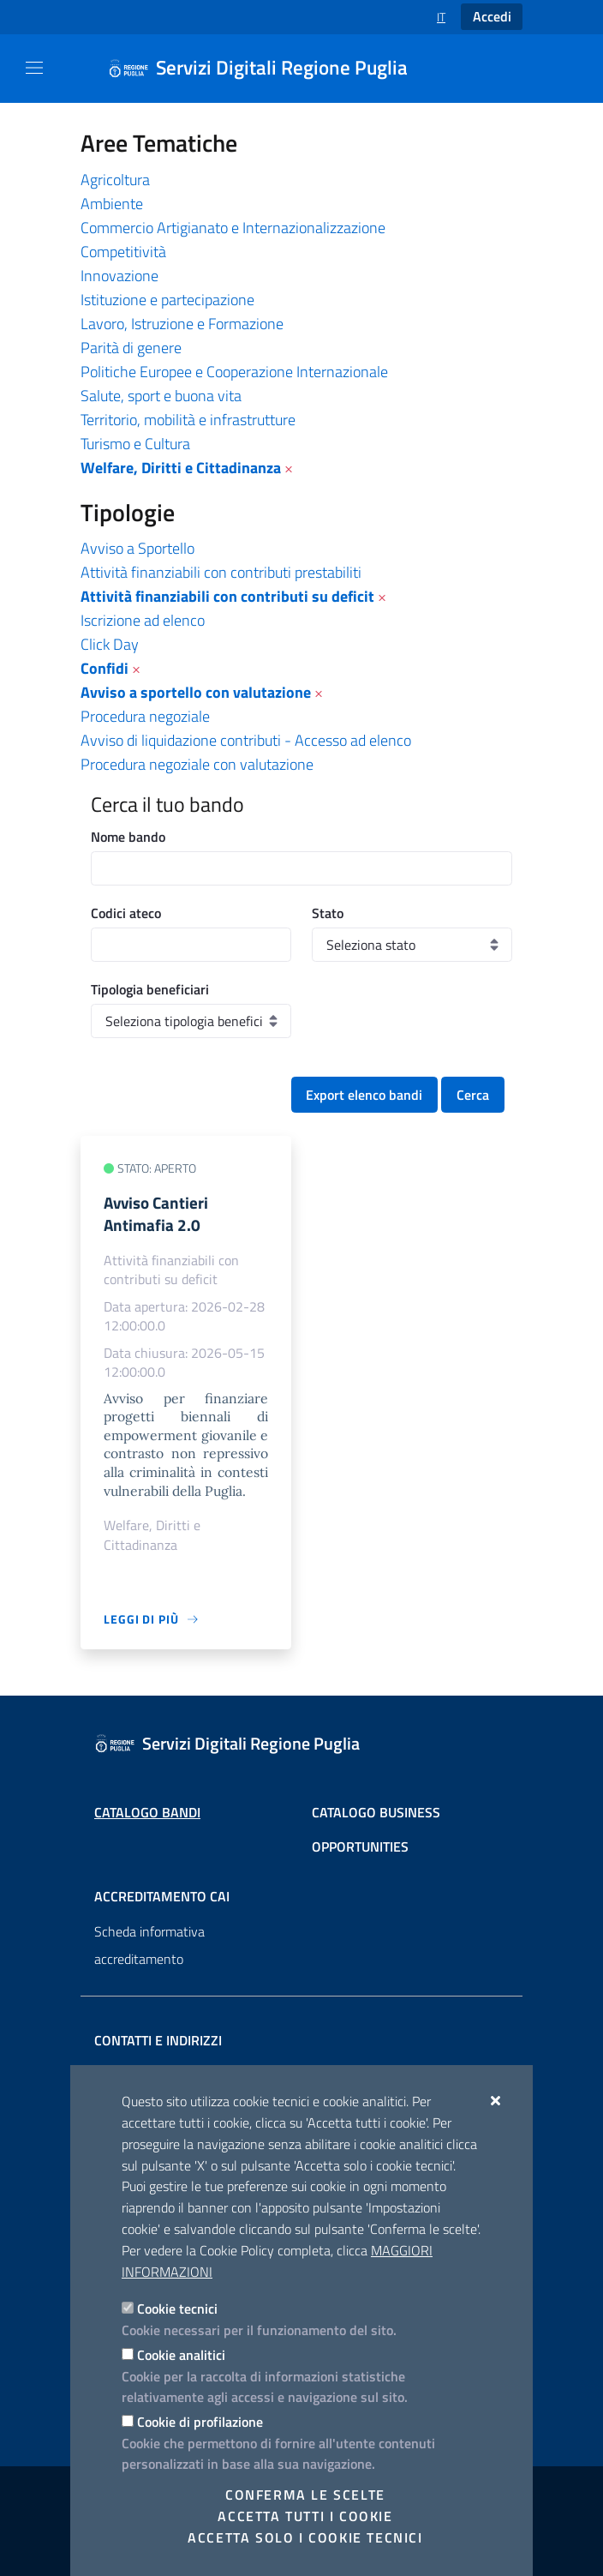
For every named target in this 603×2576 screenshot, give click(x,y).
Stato (327, 913)
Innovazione (119, 275)
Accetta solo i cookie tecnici (305, 2537)
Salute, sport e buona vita (161, 395)
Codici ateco (126, 913)
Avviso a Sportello (137, 548)
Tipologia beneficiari (150, 989)
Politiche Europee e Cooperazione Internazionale (234, 371)
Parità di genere (131, 347)
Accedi (492, 16)
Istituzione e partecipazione (167, 299)
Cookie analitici (181, 2355)
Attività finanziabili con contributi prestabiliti (221, 572)
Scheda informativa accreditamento (149, 1945)
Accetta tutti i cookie (305, 2516)
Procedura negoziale (145, 716)
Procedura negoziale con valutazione (197, 764)
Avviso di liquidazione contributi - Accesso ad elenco (246, 740)
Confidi (104, 668)
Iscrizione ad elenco (143, 620)
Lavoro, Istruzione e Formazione (182, 323)
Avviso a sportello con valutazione (196, 692)
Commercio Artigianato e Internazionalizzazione (233, 227)
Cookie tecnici (177, 2308)
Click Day (110, 644)
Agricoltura (115, 179)
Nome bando (128, 836)
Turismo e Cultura (135, 443)
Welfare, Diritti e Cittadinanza (181, 467)
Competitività (123, 251)
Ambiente (112, 203)
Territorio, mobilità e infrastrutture (188, 419)
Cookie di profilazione (200, 2421)
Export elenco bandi (364, 1094)
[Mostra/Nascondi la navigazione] (34, 67)
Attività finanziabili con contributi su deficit (227, 596)
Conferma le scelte (305, 2494)
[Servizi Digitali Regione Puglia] (268, 68)
